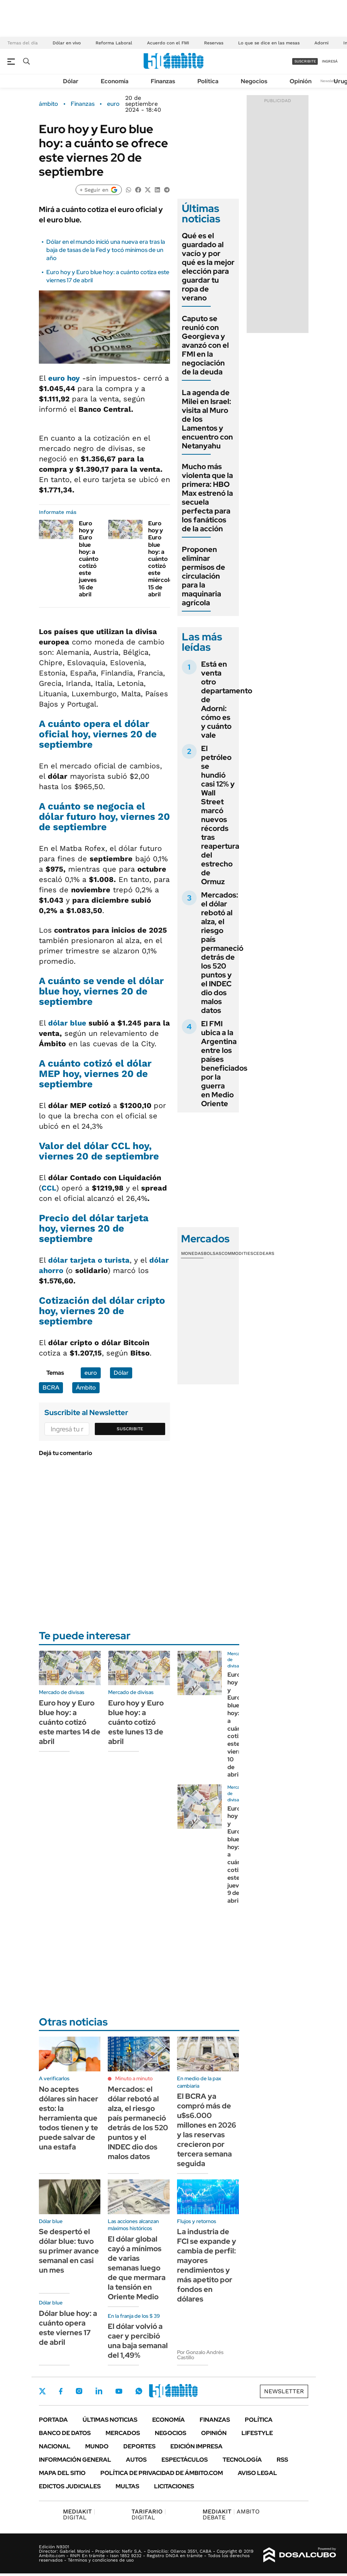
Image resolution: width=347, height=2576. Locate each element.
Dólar (71, 81)
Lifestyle (257, 2433)
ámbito (48, 104)
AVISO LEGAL (257, 2473)
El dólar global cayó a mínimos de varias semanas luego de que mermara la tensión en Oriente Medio (137, 2267)
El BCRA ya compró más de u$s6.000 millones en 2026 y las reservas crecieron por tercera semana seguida (206, 2129)
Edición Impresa (196, 2446)
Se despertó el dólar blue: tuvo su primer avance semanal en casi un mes (69, 2251)
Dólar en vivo (67, 43)
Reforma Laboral (114, 43)
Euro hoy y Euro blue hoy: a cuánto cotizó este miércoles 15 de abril (162, 558)
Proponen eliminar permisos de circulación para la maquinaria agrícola (203, 576)
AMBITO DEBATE (231, 2514)
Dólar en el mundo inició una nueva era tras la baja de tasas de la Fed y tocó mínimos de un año (105, 250)
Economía (115, 81)
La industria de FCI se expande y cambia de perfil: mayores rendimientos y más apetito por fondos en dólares (206, 2265)
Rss (282, 2460)
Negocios (254, 81)
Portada (53, 2420)
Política (207, 81)
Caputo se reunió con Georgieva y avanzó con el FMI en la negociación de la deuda (205, 345)
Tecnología (242, 2460)
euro (113, 104)
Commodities (237, 1253)
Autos (136, 2460)
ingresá (330, 61)
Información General (75, 2460)
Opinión (300, 81)
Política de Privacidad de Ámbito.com (161, 2473)
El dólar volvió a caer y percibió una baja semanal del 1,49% (138, 2340)
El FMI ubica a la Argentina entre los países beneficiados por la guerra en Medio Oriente (224, 1063)
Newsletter (330, 81)
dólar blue (67, 1022)
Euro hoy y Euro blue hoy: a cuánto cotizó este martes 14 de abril (69, 1722)
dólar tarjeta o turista (89, 1260)
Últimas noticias (110, 2420)
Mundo (97, 2446)
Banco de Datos (65, 2433)
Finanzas (163, 81)
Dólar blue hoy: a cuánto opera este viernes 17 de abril (68, 2328)
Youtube (119, 2391)
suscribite (305, 61)
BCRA (51, 1387)
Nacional (54, 2446)
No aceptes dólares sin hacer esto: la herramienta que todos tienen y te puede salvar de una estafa (68, 2118)
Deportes (139, 2446)
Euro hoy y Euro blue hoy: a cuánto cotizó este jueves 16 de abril (89, 558)
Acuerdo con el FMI (168, 43)
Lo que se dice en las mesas (269, 43)
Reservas (213, 43)
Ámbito (86, 1387)
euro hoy (64, 378)
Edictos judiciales (70, 2486)
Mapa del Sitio (62, 2473)
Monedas (192, 1253)
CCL (48, 1187)
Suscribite (130, 1428)
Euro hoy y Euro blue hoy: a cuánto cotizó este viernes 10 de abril (237, 1724)
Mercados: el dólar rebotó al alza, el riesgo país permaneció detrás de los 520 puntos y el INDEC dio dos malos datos (222, 952)
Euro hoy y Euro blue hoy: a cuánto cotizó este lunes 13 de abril (136, 1722)
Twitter (42, 2391)
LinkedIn (99, 2391)
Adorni (321, 43)
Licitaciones (174, 2486)
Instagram (79, 2391)
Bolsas (212, 1253)
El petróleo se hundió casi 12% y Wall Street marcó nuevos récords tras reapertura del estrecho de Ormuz (220, 815)
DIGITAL (79, 2514)
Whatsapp (139, 2391)
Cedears (263, 1253)
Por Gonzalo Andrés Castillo (200, 2355)
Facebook (61, 2391)
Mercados (123, 2433)
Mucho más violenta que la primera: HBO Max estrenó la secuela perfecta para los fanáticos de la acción (207, 497)
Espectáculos (184, 2460)
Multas (127, 2486)
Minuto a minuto (134, 2078)
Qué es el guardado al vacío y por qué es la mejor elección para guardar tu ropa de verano (208, 267)
